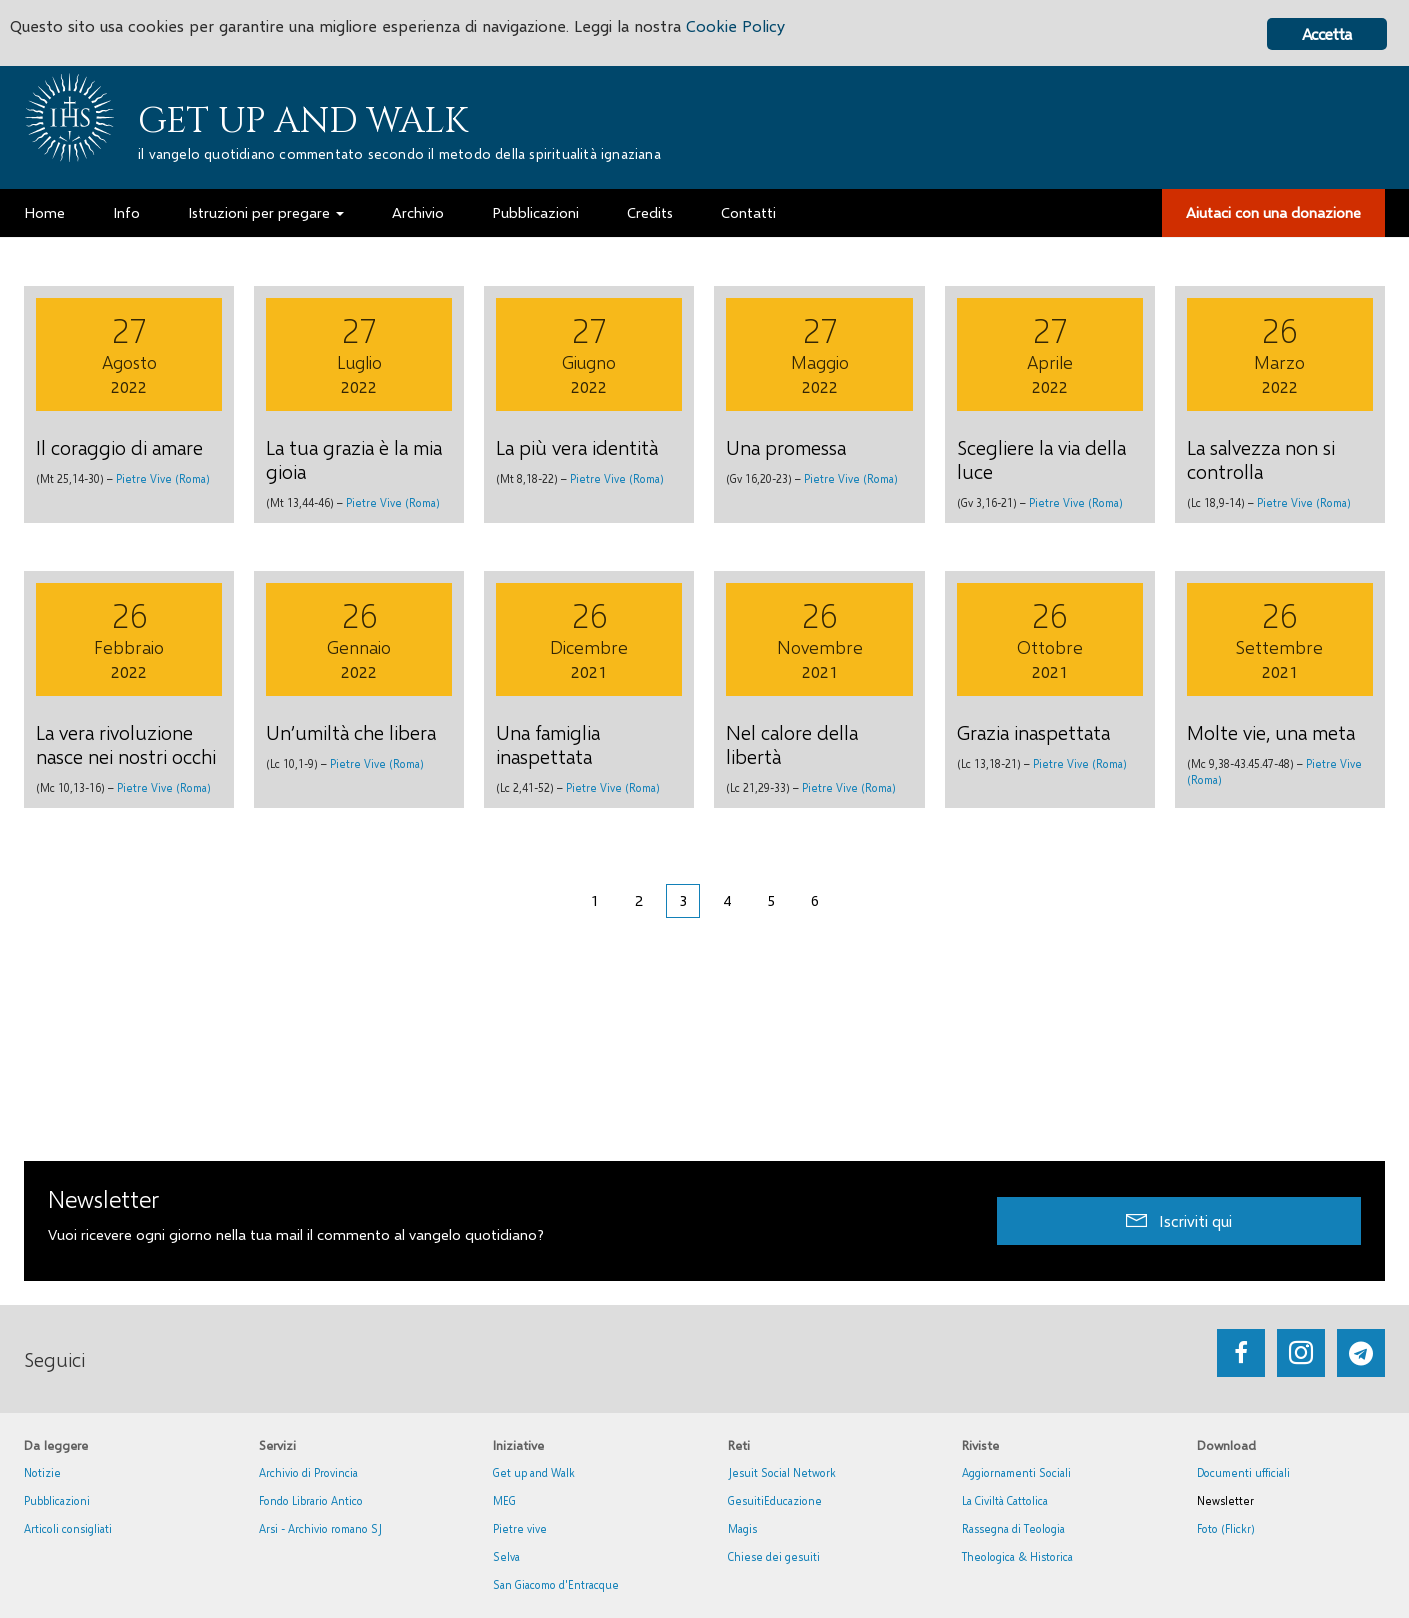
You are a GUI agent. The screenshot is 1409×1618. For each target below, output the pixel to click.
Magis (742, 1528)
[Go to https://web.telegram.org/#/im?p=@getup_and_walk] (1361, 1353)
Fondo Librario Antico (311, 1500)
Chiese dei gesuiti (774, 1556)
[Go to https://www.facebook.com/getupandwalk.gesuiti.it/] (1241, 1353)
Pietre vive (520, 1528)
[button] (1179, 1220)
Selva (506, 1556)
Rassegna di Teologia (1013, 1528)
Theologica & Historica (1017, 1556)
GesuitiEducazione (775, 1500)
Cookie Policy (762, 27)
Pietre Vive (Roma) (163, 478)
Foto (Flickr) (1226, 1528)
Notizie (42, 1472)
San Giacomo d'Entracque (556, 1584)
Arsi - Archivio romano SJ (320, 1528)
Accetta (1326, 33)
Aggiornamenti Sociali (1016, 1472)
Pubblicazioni (57, 1500)
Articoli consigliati (68, 1528)
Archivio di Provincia (308, 1472)
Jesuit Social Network (782, 1472)
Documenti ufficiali (1243, 1472)
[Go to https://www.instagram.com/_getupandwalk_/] (1301, 1353)
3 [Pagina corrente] (683, 900)
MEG (504, 1500)
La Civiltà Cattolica (1005, 1500)
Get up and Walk (303, 121)
